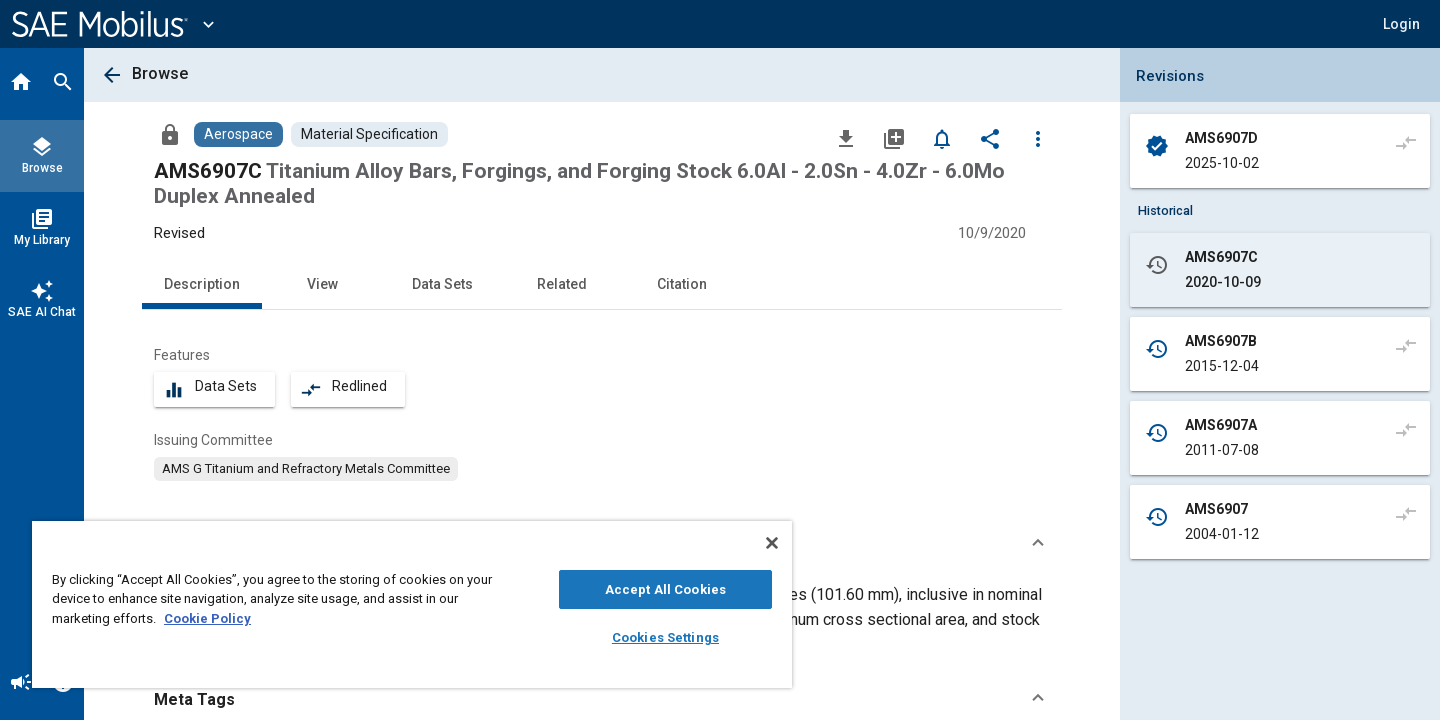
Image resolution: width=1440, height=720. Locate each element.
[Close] (772, 543)
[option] (306, 469)
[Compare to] (1406, 142)
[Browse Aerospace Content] (238, 134)
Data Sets (442, 284)
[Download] (846, 138)
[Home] (21, 84)
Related (562, 284)
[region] (412, 604)
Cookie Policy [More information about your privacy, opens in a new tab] (207, 618)
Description (202, 284)
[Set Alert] (942, 138)
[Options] (1038, 138)
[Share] (990, 138)
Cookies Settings (665, 637)
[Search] (63, 84)
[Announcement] (21, 684)
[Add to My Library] (894, 138)
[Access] (170, 134)
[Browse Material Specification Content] (369, 134)
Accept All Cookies (665, 589)
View (322, 284)
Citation (682, 284)
